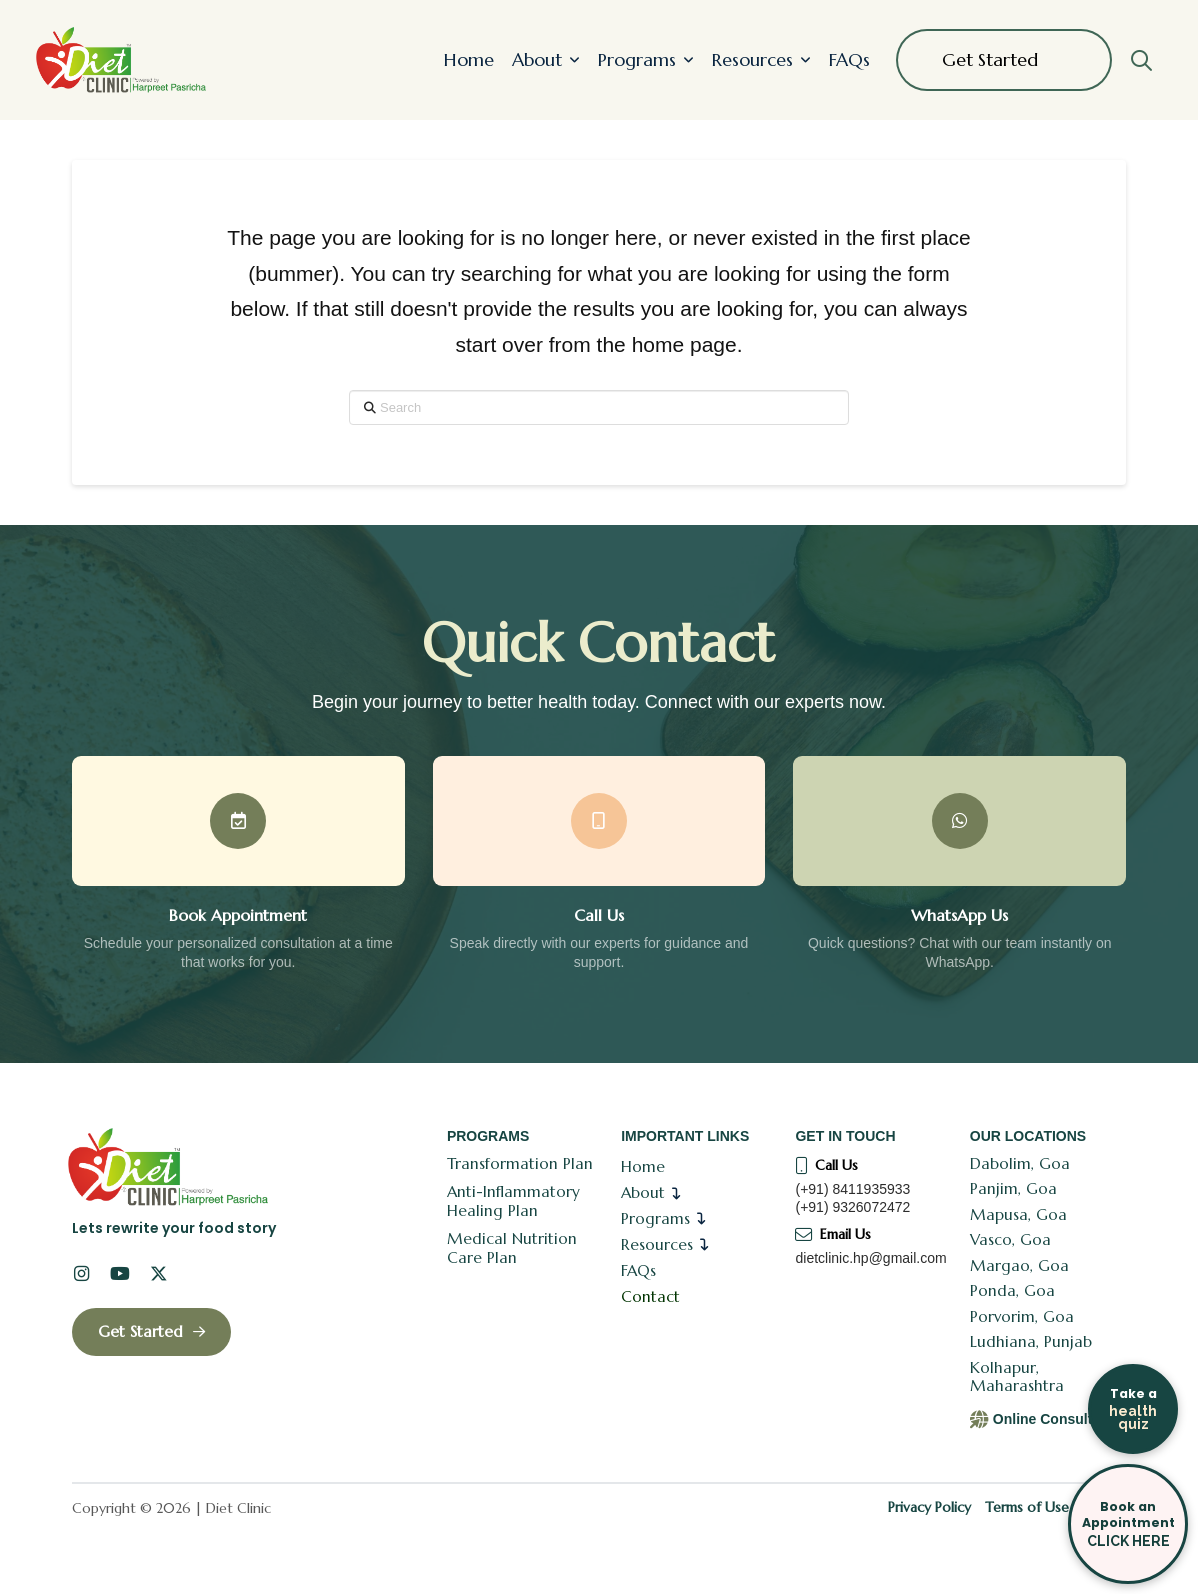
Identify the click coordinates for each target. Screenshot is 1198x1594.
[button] (1141, 60)
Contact (650, 1296)
